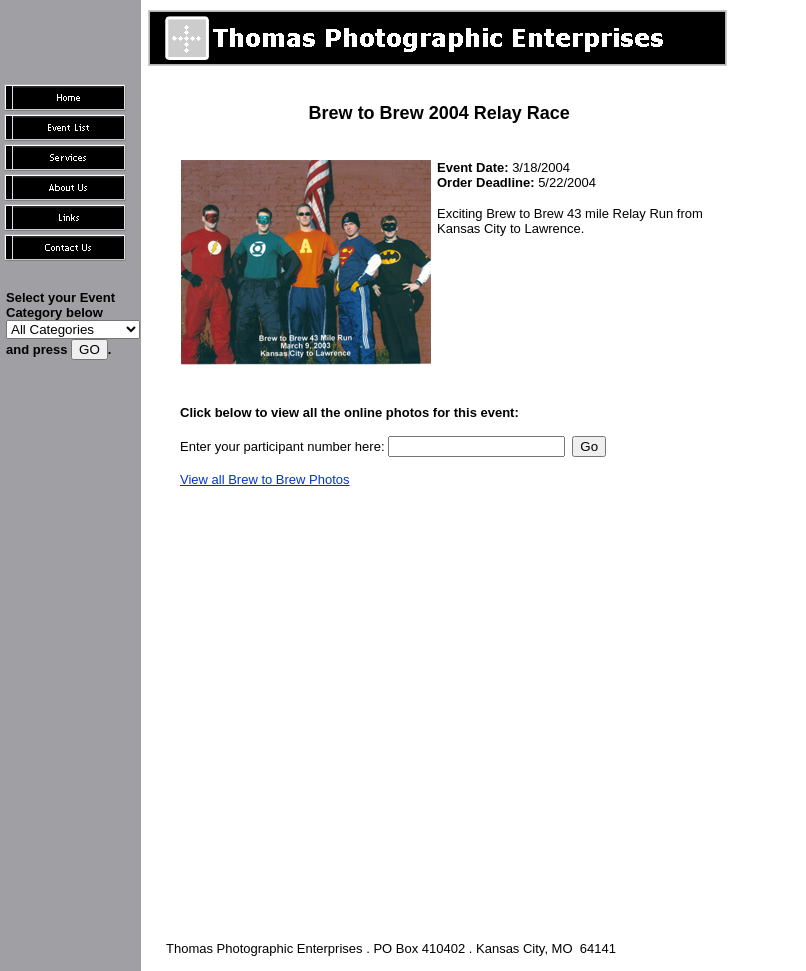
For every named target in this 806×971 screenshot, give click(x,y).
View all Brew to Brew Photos (265, 479)
